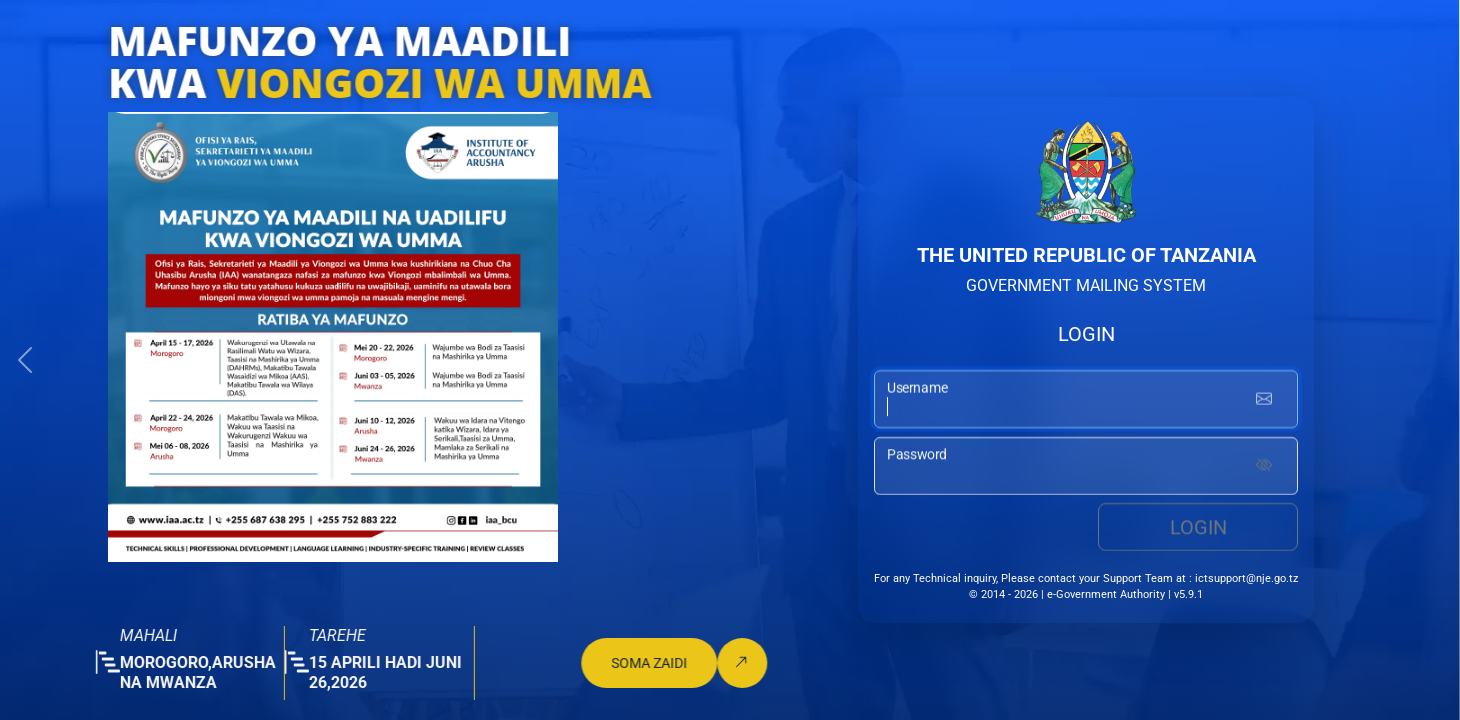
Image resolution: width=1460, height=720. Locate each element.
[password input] (1086, 467)
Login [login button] (1198, 528)
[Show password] (1264, 467)
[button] (25, 360)
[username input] (1086, 400)
